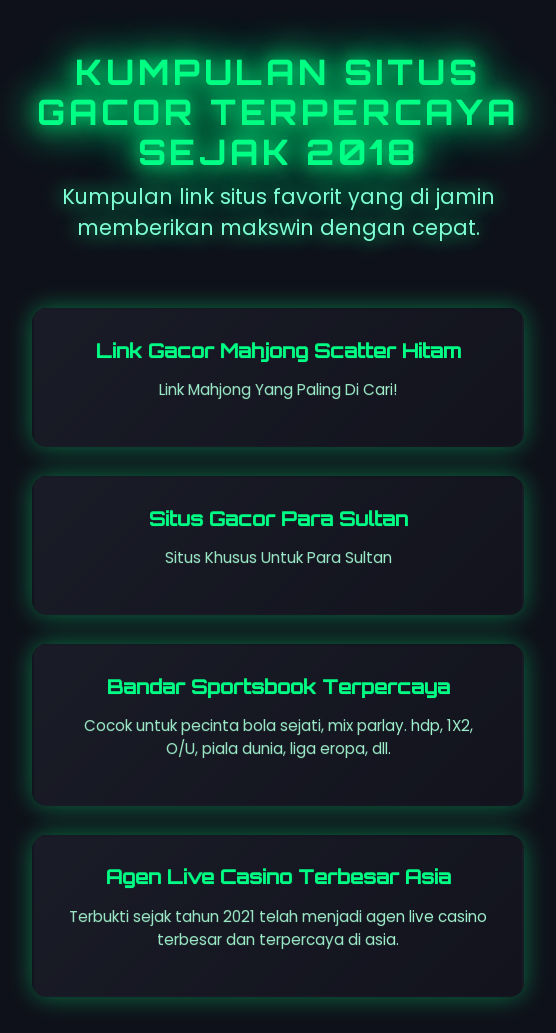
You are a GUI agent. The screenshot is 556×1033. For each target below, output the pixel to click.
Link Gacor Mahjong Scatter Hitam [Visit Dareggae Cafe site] (278, 351)
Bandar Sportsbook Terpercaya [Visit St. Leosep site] (278, 687)
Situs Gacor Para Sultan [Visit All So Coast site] (278, 519)
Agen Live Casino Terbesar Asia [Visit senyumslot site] (278, 877)
